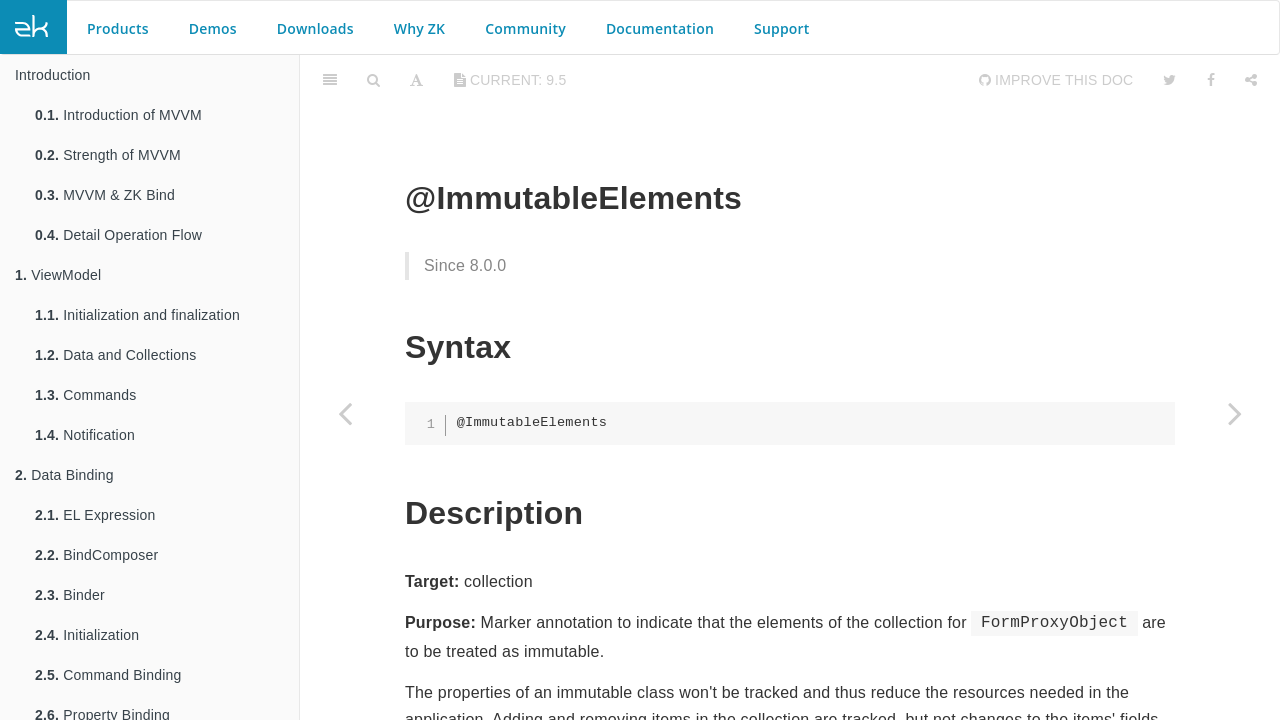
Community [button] (525, 28)
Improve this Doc (1056, 80)
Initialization (87, 635)
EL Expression (95, 515)
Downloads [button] (315, 28)
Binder (70, 595)
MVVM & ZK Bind (105, 195)
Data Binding (64, 475)
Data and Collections (115, 355)
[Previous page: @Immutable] (345, 412)
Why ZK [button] (419, 28)
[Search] (373, 80)
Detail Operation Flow (118, 235)
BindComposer (96, 555)
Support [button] (782, 28)
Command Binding (108, 675)
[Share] (1251, 80)
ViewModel (58, 275)
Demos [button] (213, 28)
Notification (85, 435)
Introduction (53, 75)
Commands (85, 395)
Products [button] (118, 28)
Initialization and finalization (137, 315)
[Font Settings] (416, 80)
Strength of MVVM (108, 155)
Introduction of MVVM (118, 115)
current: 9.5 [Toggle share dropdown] (510, 80)
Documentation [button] (660, 28)
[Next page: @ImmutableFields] (1235, 412)
